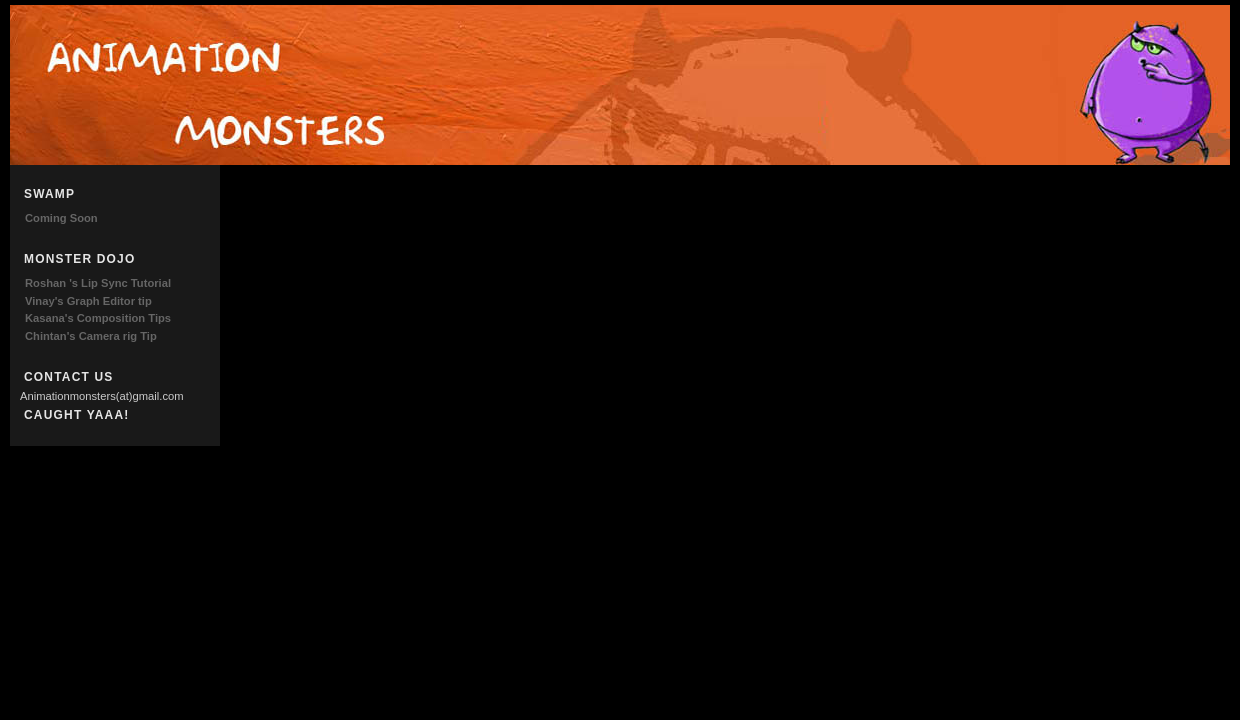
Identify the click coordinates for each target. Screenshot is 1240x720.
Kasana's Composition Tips (98, 318)
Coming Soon (61, 218)
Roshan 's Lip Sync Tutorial (98, 283)
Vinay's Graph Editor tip (88, 301)
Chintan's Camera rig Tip (91, 336)
